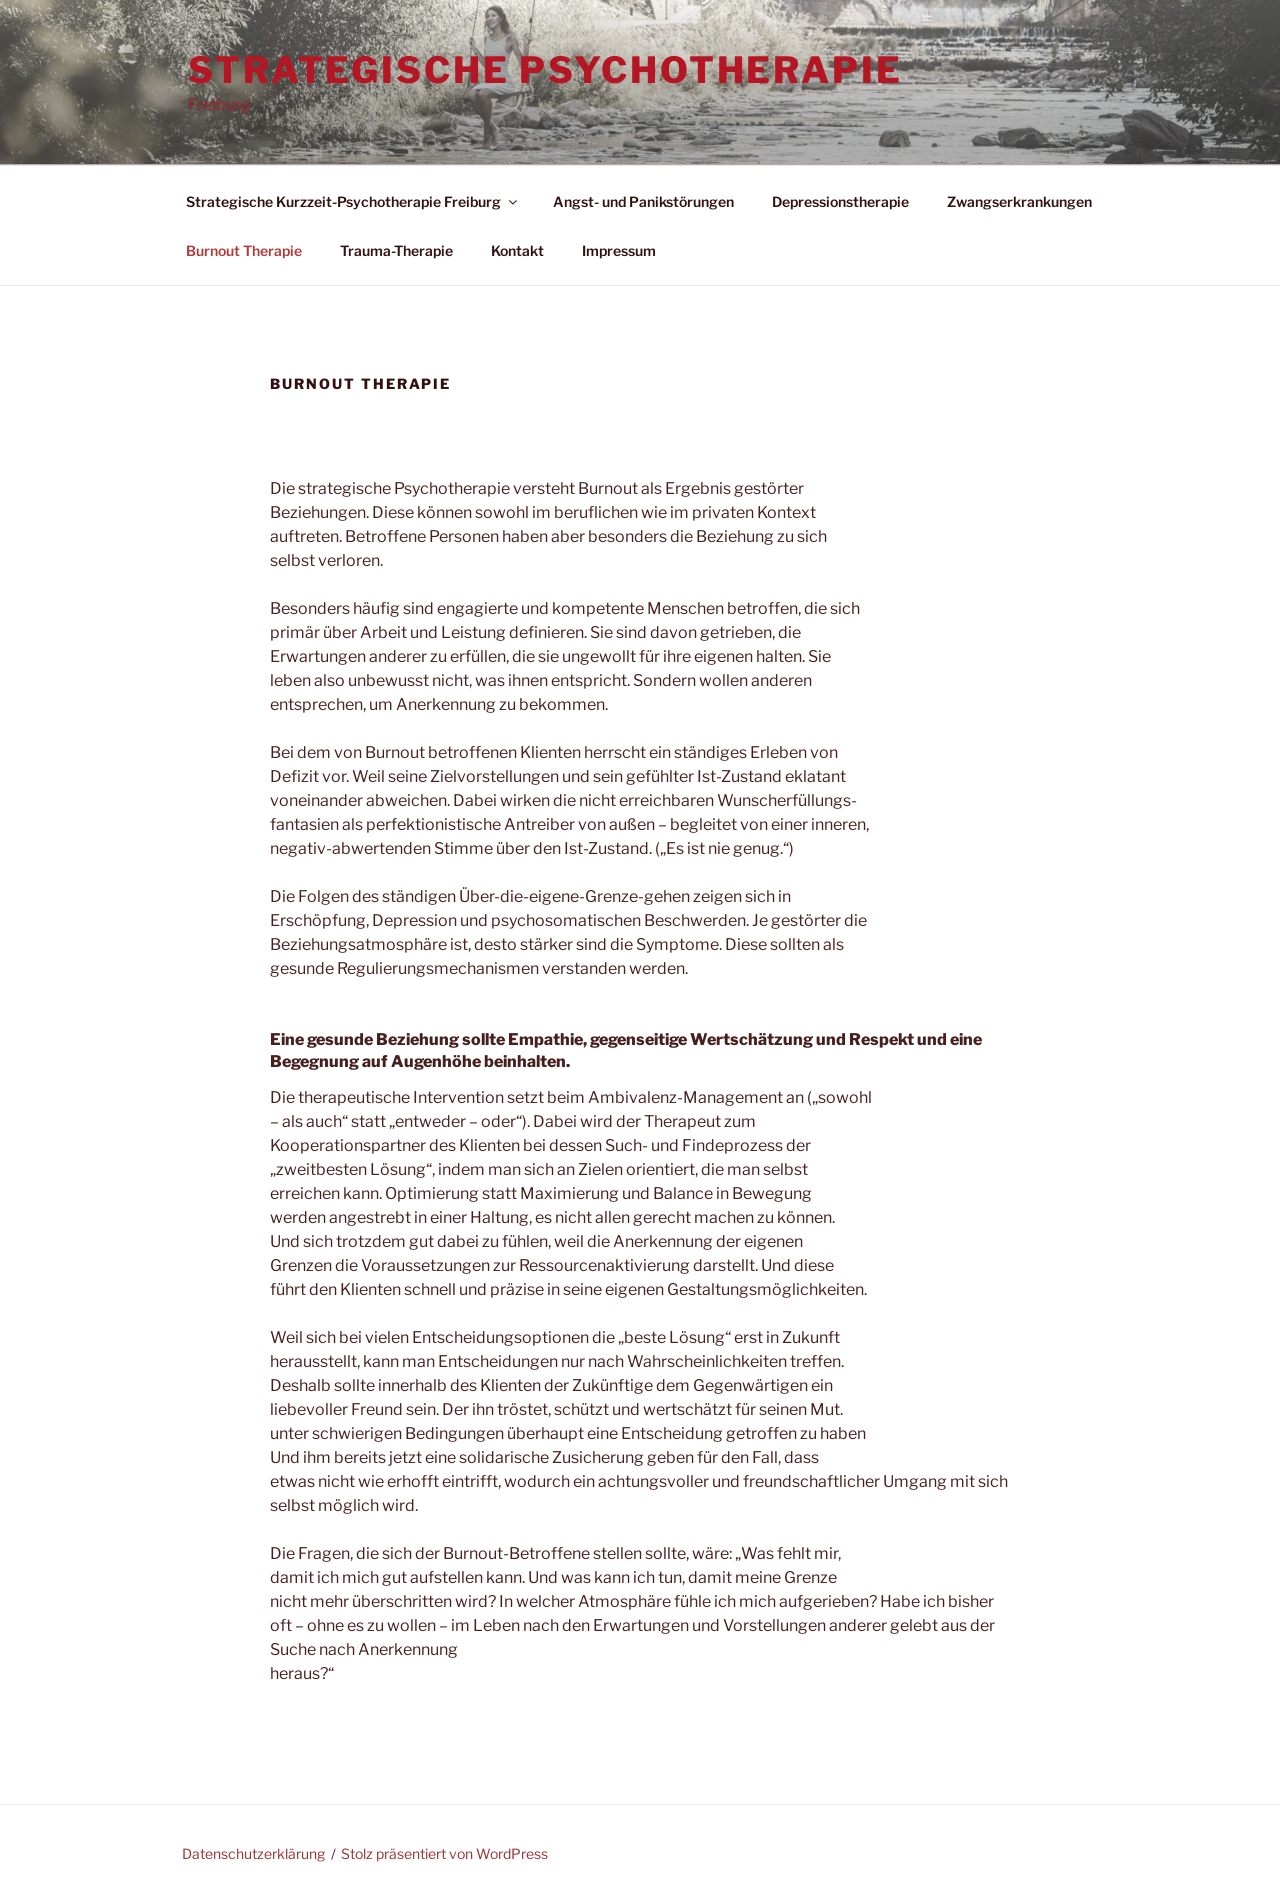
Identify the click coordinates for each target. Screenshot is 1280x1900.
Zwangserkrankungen (1019, 201)
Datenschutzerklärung (253, 1853)
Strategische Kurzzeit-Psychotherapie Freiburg (353, 201)
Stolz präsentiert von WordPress (444, 1853)
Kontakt (517, 250)
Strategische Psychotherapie (545, 70)
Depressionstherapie (840, 201)
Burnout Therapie (244, 250)
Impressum (619, 250)
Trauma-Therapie (396, 250)
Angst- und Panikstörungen (643, 201)
